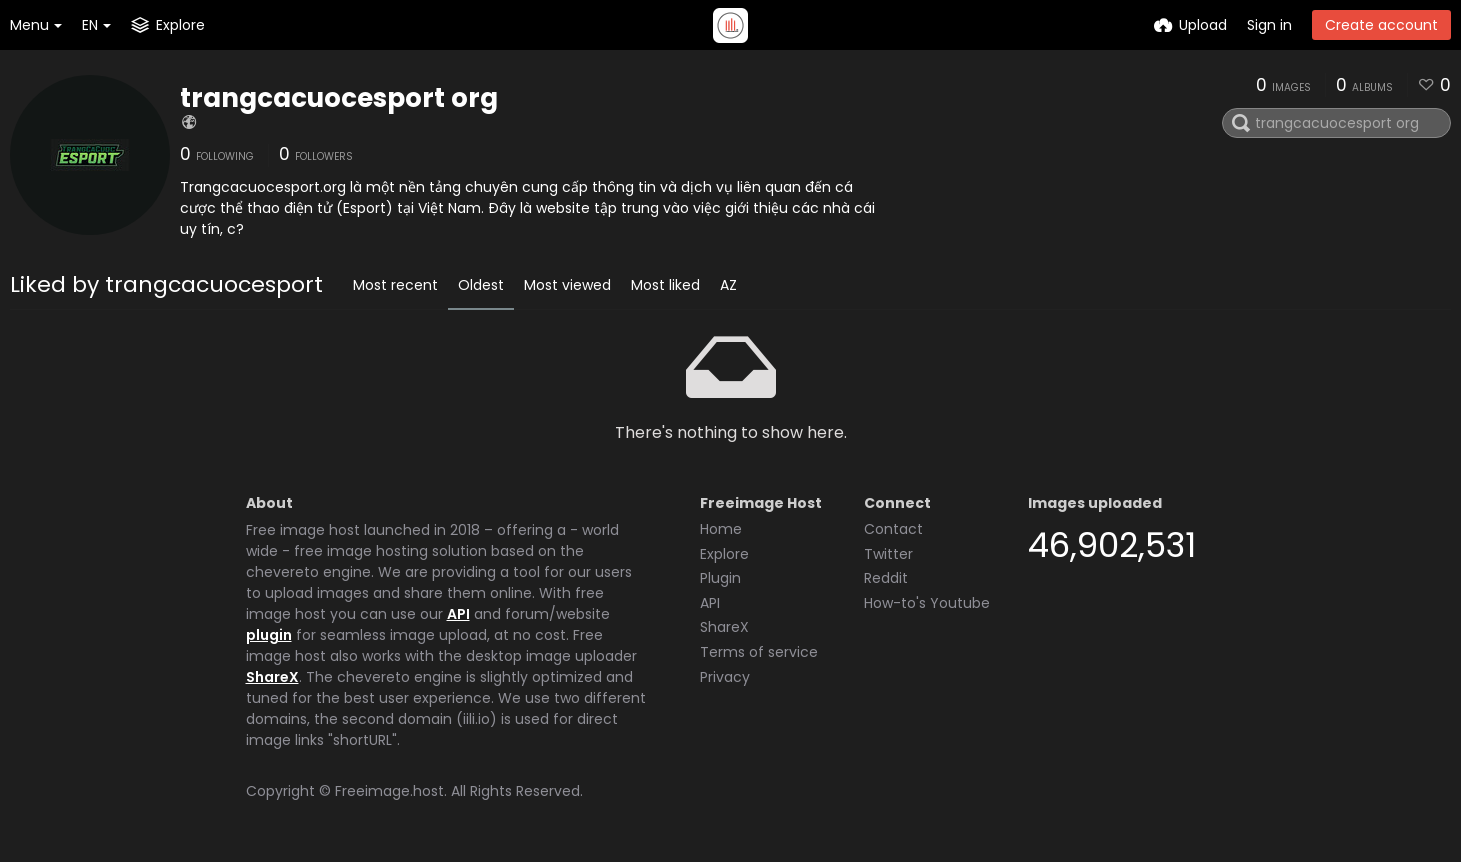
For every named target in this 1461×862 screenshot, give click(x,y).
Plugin (720, 578)
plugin (269, 635)
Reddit (886, 578)
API (458, 614)
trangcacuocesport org (339, 98)
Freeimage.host (389, 791)
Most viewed (567, 285)
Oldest (481, 285)
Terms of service (759, 652)
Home (721, 529)
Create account (1381, 25)
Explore (724, 554)
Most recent (395, 285)
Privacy (725, 677)
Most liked (665, 285)
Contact (893, 529)
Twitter (888, 554)
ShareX (272, 677)
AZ (728, 285)
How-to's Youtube (927, 603)
